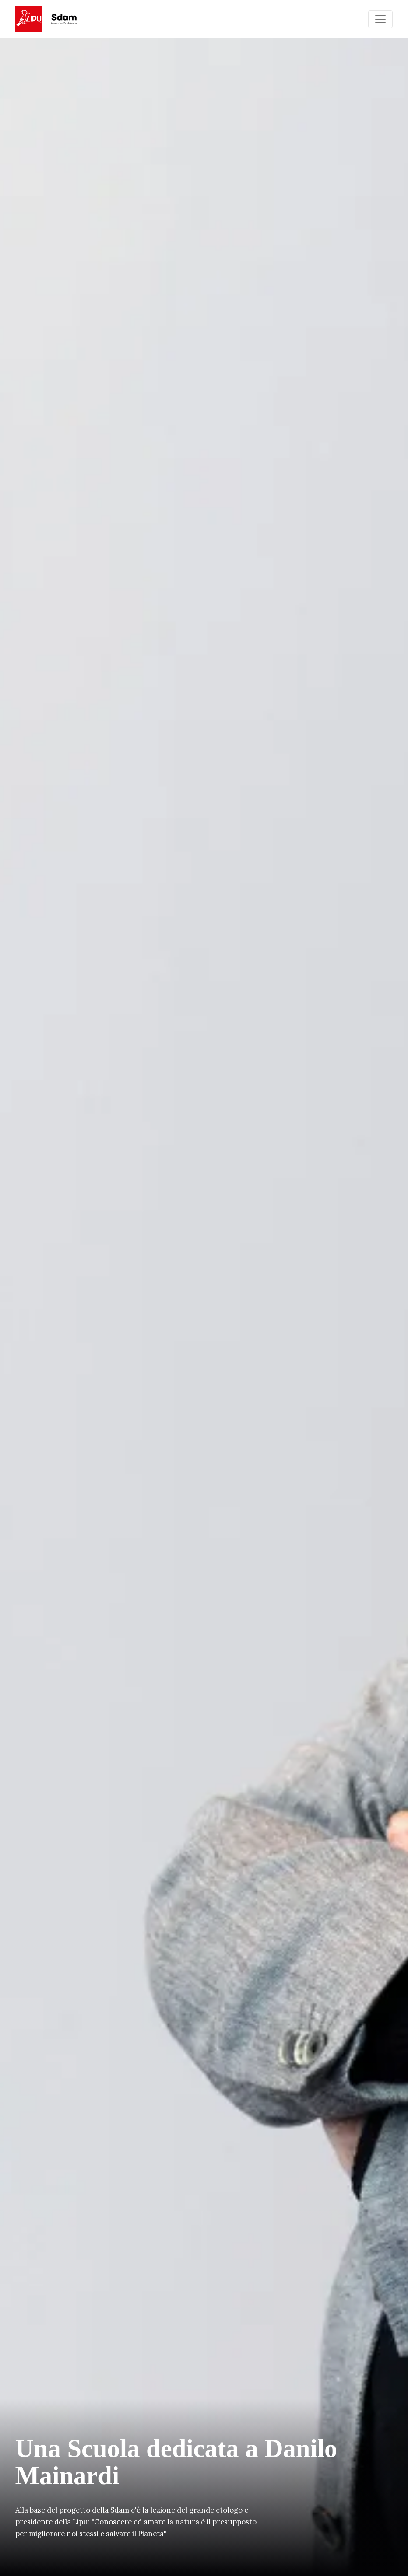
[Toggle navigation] (380, 19)
